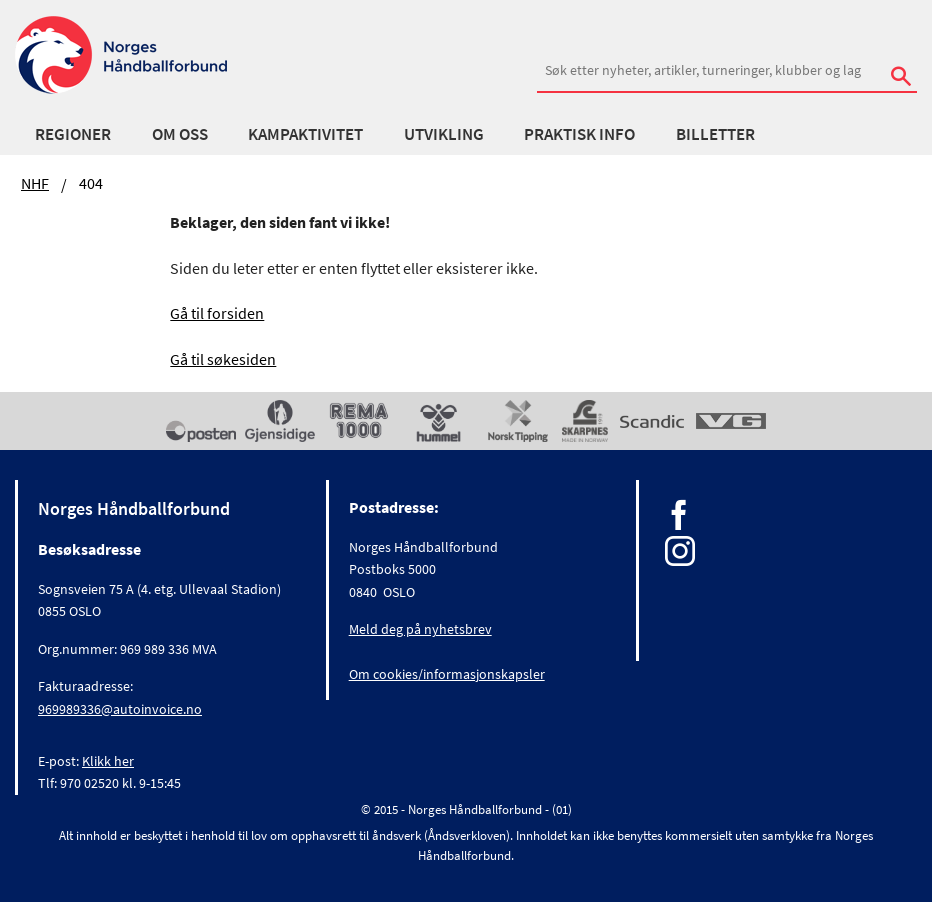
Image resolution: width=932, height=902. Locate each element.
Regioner (73, 134)
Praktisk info (579, 134)
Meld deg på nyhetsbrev (420, 629)
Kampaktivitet (305, 134)
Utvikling (444, 134)
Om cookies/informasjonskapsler (447, 674)
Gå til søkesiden (223, 359)
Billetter (715, 134)
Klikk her (108, 761)
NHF (35, 183)
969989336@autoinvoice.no (120, 709)
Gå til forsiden (217, 313)
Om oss (180, 134)
